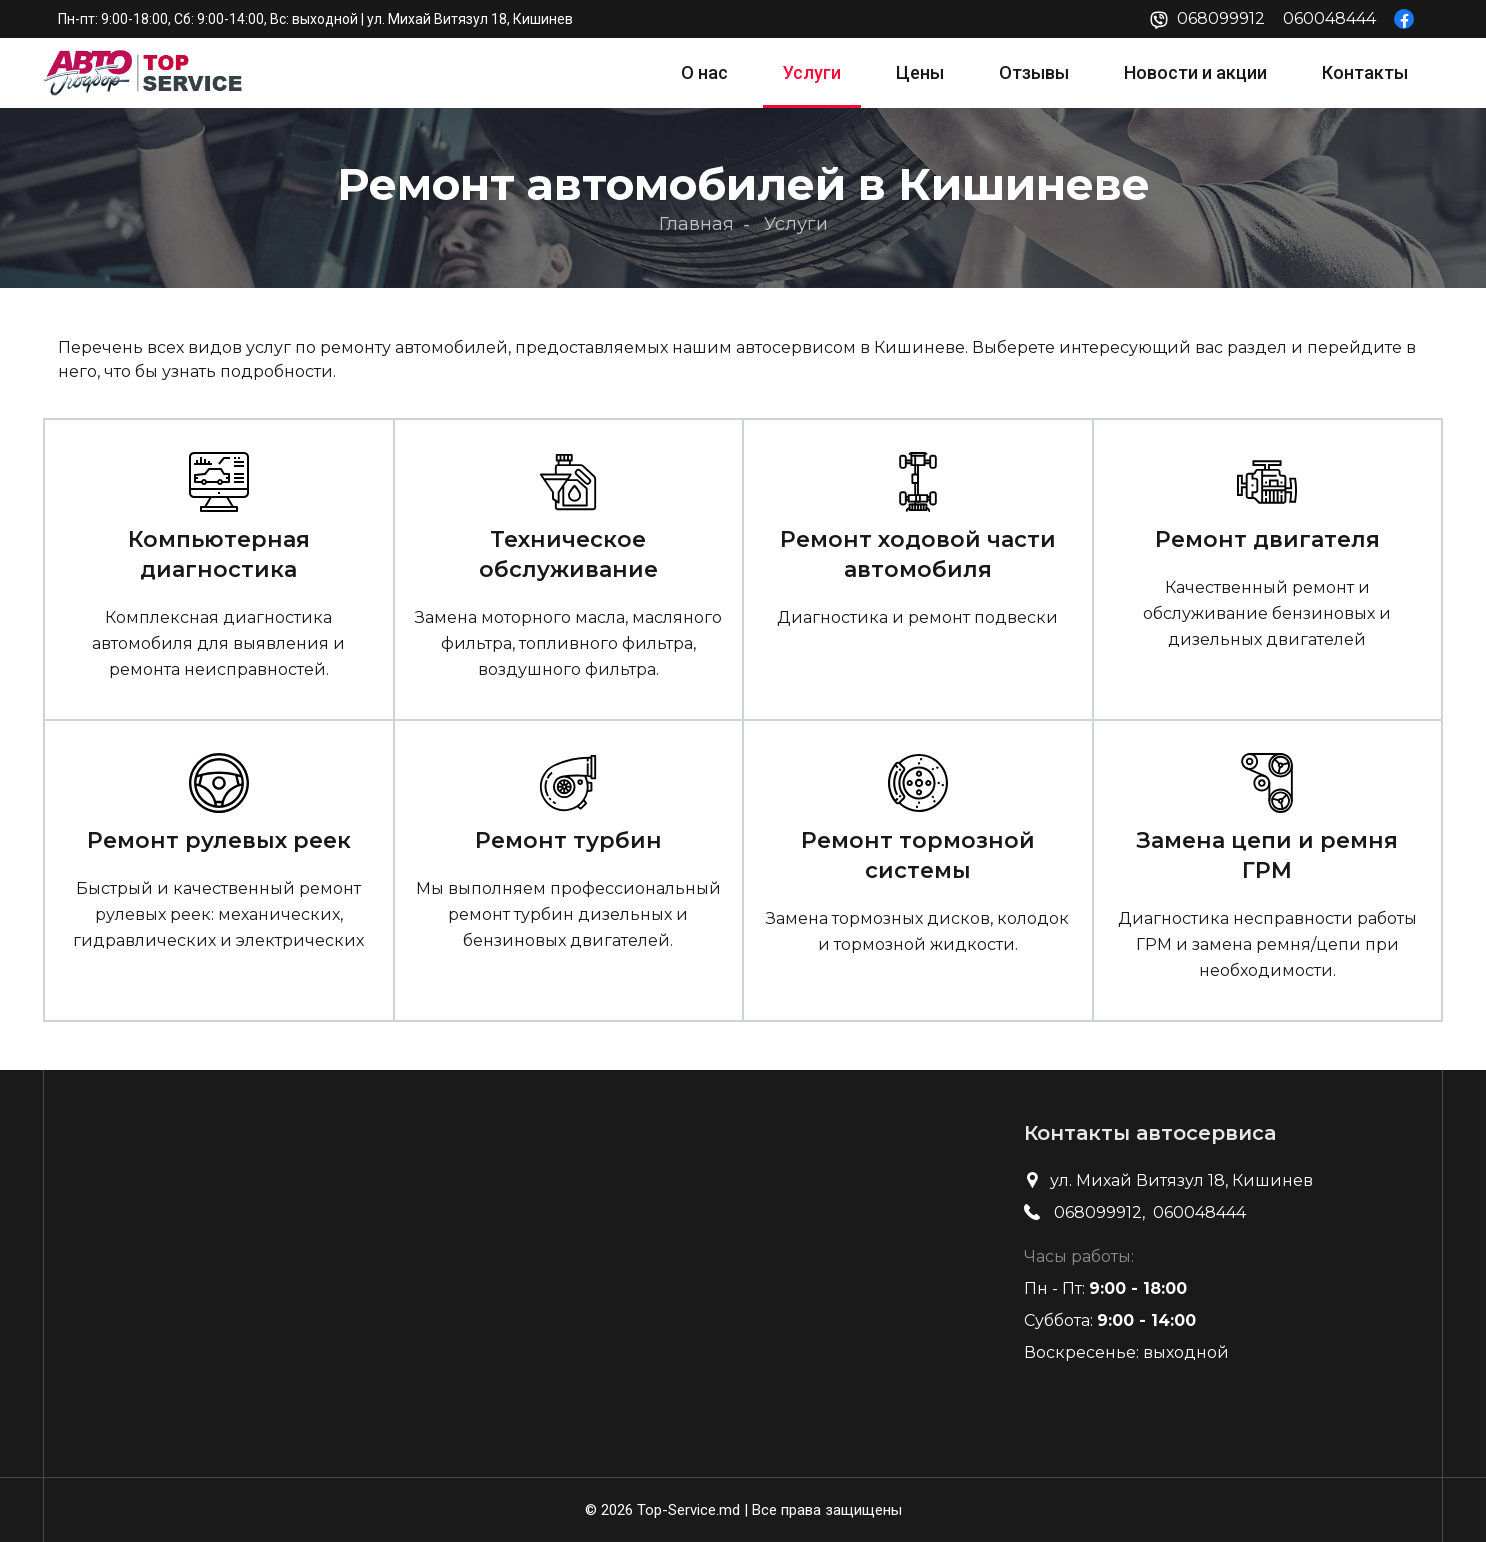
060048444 (1329, 18)
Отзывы (1034, 72)
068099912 (1221, 18)
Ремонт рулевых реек (219, 840)
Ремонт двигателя (1267, 539)
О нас (704, 72)
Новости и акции (1195, 72)
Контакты (1365, 72)
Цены (920, 72)
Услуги (812, 72)
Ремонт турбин (568, 840)
